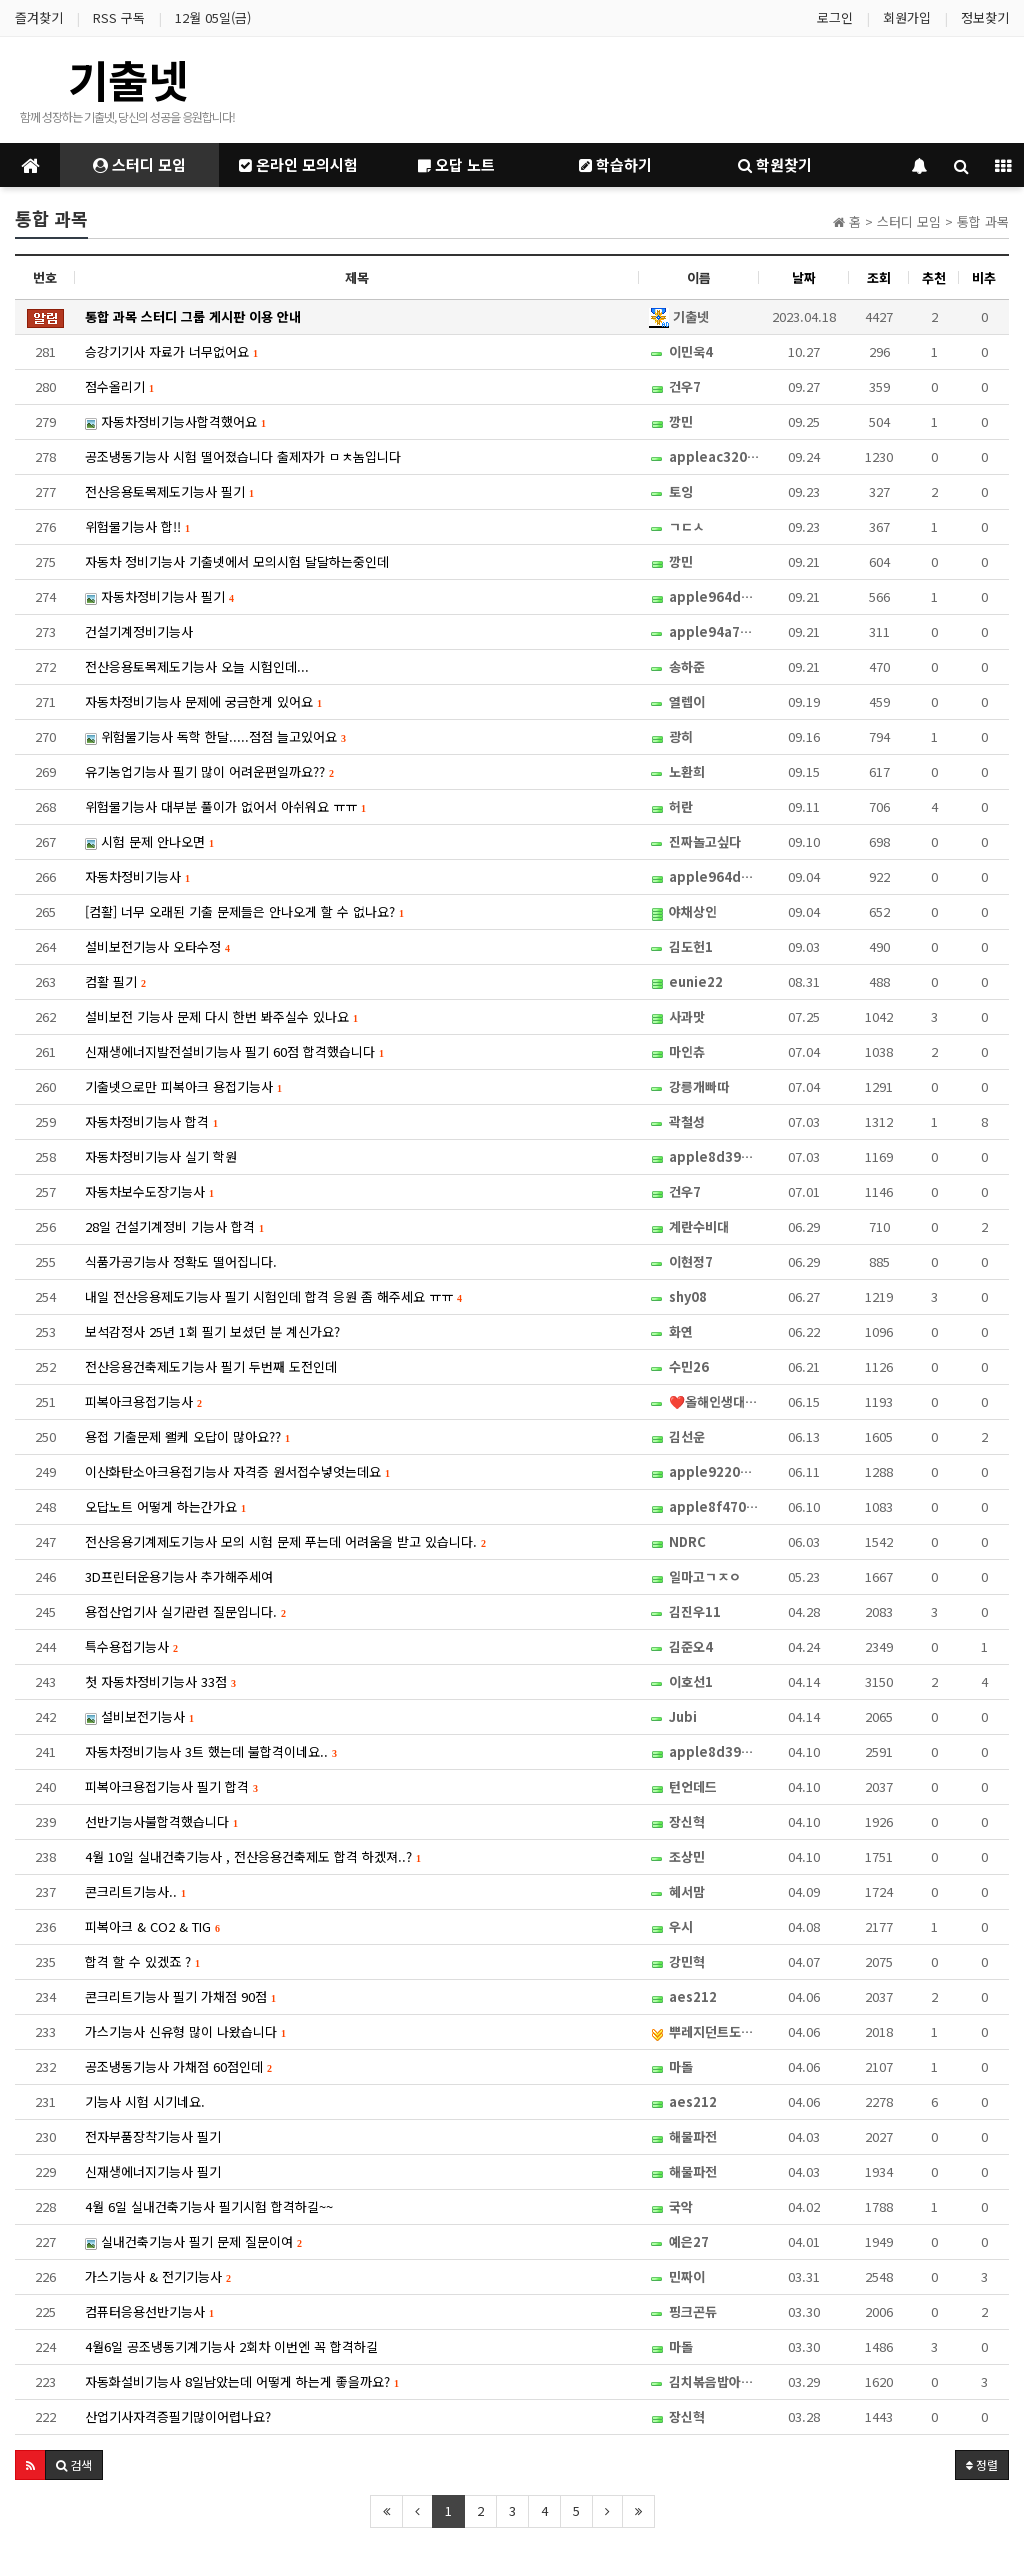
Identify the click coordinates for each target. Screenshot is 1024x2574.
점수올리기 (119, 386)
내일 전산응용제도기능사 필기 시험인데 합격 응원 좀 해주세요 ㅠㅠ (273, 1296)
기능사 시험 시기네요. (145, 2101)
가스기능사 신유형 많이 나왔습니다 (185, 2031)
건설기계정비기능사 (139, 631)
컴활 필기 (115, 981)
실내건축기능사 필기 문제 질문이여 (193, 2241)
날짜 (804, 277)
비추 (984, 277)
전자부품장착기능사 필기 (153, 2136)
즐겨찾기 (39, 17)
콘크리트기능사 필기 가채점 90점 (180, 1996)
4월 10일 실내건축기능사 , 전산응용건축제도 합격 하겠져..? (253, 1856)
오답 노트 (456, 164)
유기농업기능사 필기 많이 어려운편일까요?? (209, 771)
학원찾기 (775, 164)
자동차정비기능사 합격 (151, 1121)
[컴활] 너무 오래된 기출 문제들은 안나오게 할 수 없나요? (244, 911)
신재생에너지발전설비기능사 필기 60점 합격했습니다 (234, 1051)
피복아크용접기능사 (143, 1401)
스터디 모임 (139, 164)
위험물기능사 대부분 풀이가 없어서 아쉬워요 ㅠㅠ (225, 806)
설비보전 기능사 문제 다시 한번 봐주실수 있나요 (221, 1016)
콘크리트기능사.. (135, 1891)
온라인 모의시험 (298, 164)
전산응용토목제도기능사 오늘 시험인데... (197, 666)
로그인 (835, 17)
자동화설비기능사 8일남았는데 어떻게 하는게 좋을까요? (242, 2381)
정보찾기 (985, 17)
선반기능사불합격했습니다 (161, 1821)
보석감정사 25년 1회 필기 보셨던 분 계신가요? (212, 1331)
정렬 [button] (982, 2464)
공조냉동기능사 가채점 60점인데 (178, 2066)
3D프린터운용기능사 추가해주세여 (179, 1576)
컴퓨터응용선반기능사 (149, 2311)
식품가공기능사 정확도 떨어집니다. (181, 1261)
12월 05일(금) (213, 17)
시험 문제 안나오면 (149, 841)
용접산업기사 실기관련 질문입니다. (185, 1611)
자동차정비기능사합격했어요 (175, 421)
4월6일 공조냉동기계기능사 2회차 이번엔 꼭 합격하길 (231, 2346)
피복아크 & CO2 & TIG (152, 1926)
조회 (879, 277)
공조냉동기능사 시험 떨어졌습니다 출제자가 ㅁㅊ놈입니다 (243, 456)
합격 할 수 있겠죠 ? (142, 1961)
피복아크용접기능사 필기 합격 (171, 1786)
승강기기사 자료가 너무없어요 (171, 351)
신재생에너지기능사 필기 (153, 2171)
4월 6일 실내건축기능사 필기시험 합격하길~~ (209, 2206)
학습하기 (615, 164)
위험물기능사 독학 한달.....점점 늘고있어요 (215, 736)
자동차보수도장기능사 (149, 1191)
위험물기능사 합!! (137, 526)
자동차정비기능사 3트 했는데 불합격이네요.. (211, 1751)
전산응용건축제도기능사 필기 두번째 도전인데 (211, 1366)
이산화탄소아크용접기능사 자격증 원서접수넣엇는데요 (237, 1471)
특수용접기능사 (131, 1646)
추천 (934, 277)
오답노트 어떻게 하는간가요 (165, 1506)
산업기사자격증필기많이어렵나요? (178, 2416)
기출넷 (128, 79)
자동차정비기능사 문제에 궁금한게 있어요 (203, 701)
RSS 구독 (119, 17)
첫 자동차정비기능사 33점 (160, 1681)
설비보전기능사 (139, 1716)
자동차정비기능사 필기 (159, 596)
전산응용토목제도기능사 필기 (169, 491)
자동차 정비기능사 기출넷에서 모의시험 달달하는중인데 (237, 561)
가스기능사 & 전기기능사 (158, 2276)
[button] (30, 2465)
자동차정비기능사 (137, 876)
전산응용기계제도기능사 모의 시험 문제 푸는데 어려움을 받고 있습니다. (285, 1541)
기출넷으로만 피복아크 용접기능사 (183, 1086)
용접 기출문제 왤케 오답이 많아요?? (187, 1436)
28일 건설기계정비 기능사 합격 (174, 1226)
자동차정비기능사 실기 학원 (161, 1156)
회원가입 (907, 17)
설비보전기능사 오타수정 (157, 946)
